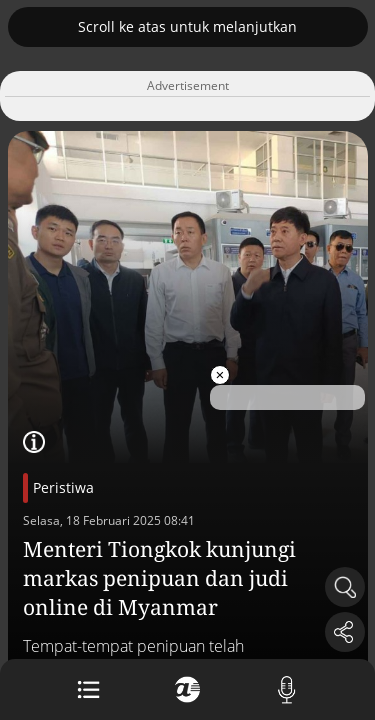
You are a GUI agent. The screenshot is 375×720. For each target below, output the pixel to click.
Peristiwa (63, 487)
